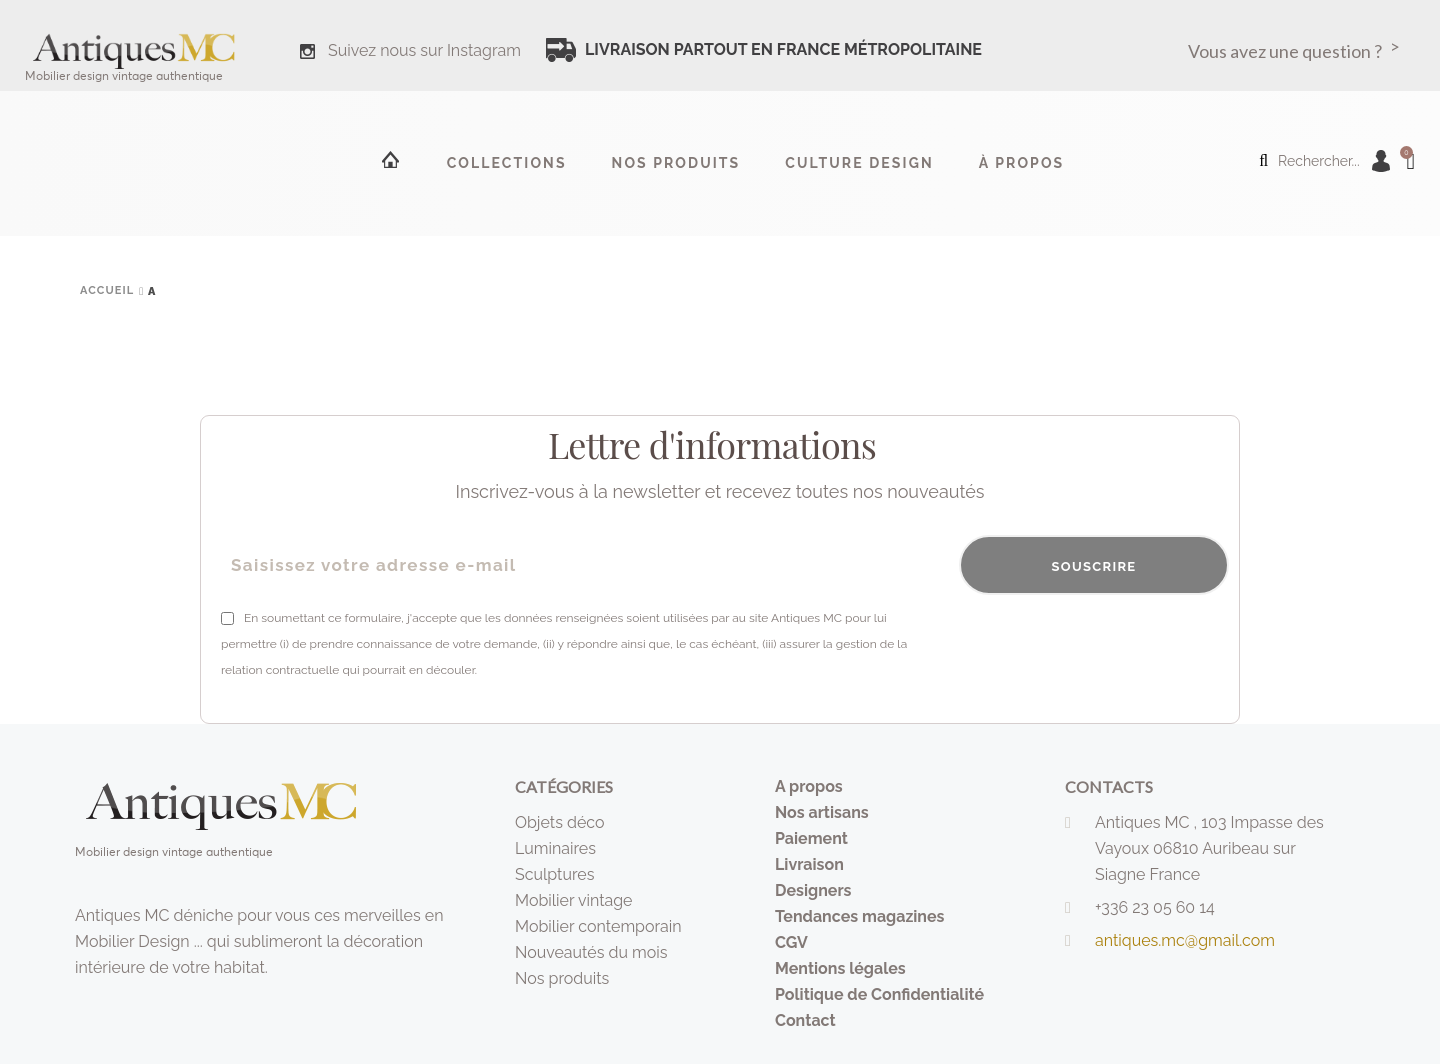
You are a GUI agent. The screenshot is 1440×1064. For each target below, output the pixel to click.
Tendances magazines (860, 916)
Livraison (809, 864)
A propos (809, 786)
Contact (805, 1020)
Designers (813, 890)
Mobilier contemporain (598, 926)
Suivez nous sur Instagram (424, 50)
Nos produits (676, 163)
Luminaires (555, 848)
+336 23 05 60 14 (1155, 907)
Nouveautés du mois (591, 952)
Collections (507, 163)
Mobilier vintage (574, 900)
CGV (791, 942)
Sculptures (554, 874)
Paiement (811, 838)
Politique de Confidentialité (879, 994)
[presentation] (1077, 644)
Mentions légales (840, 968)
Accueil (389, 159)
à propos (1022, 163)
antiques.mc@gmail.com (1185, 940)
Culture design (859, 163)
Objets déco (560, 822)
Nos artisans (822, 812)
